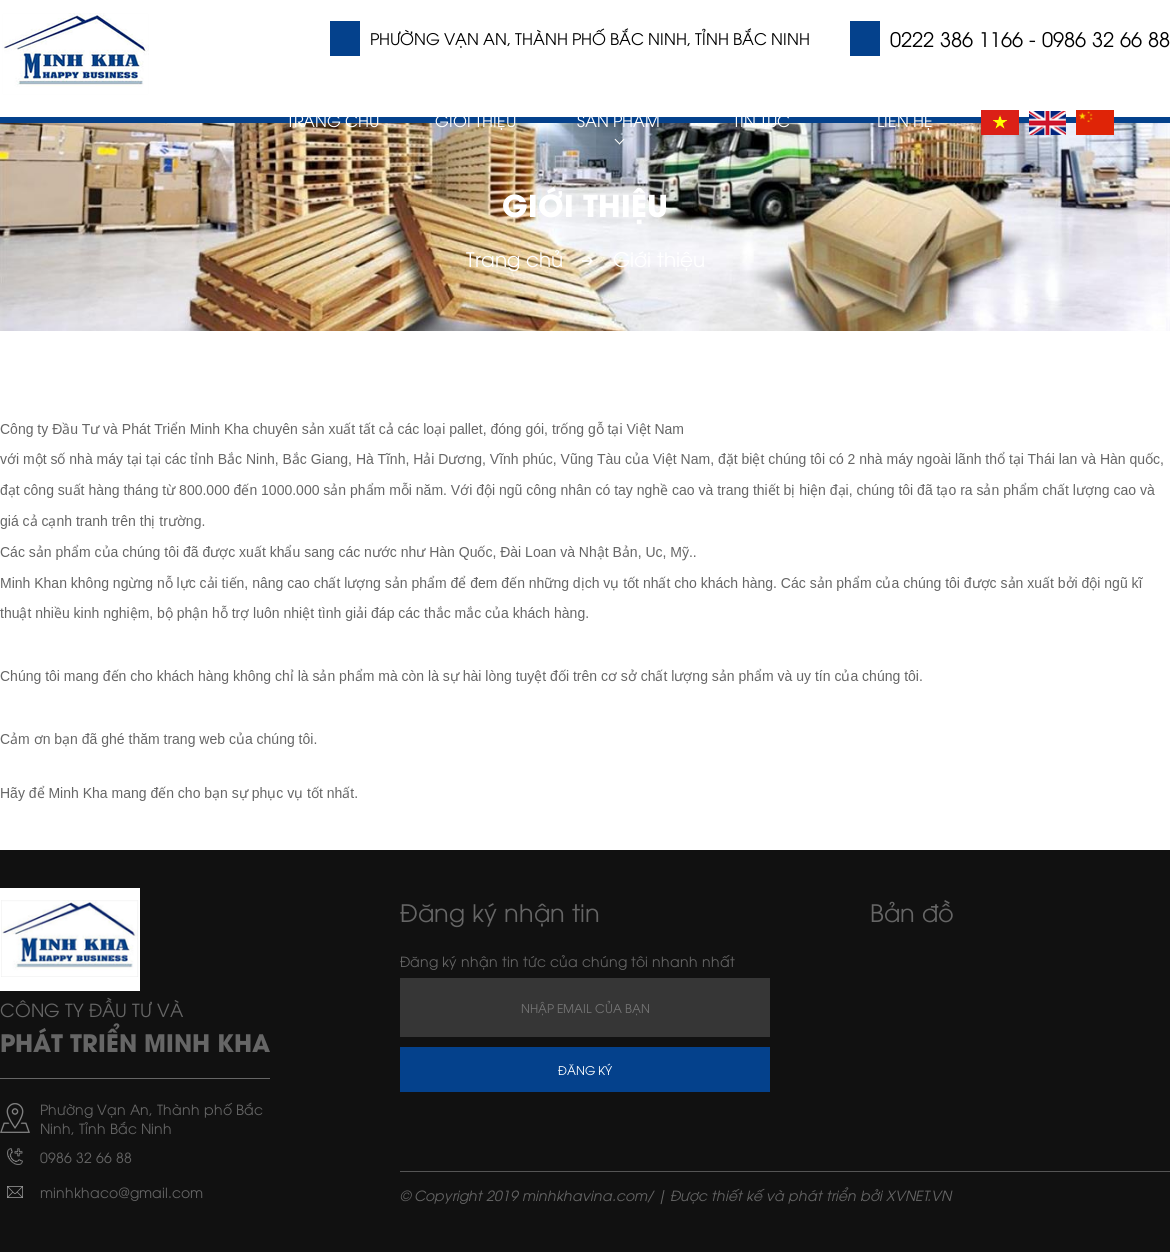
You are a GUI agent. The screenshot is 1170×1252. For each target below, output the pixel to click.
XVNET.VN (918, 1194)
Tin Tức (761, 120)
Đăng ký (585, 1069)
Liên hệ (905, 120)
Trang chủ (333, 120)
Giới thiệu (475, 120)
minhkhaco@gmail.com (121, 1191)
